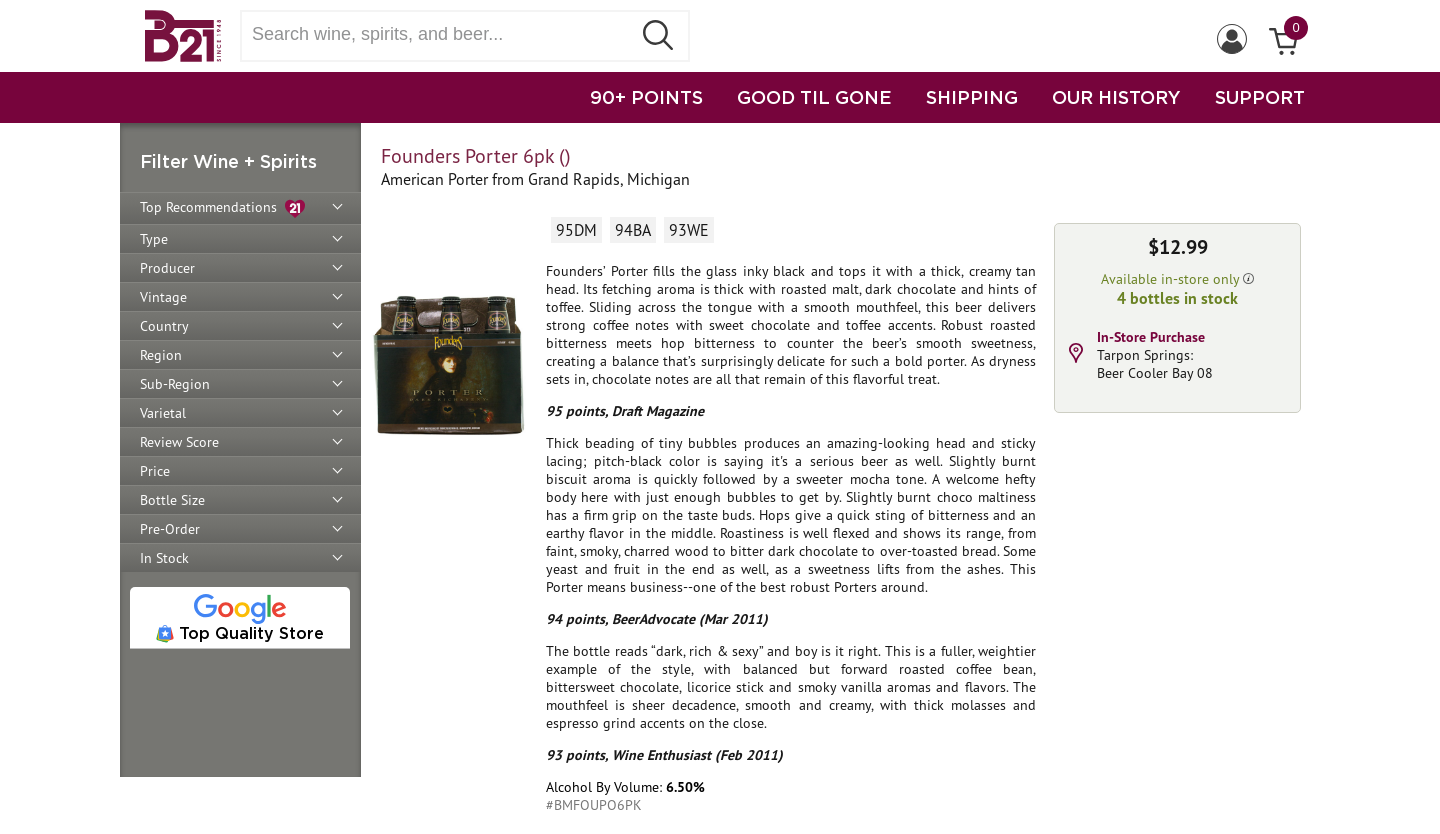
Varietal (163, 413)
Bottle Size (172, 500)
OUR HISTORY (1116, 97)
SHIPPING (972, 97)
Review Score (179, 442)
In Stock (164, 558)
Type (154, 239)
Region (161, 355)
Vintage (163, 297)
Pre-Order (170, 529)
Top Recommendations (222, 208)
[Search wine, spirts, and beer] (442, 34)
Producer (167, 268)
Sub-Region (175, 384)
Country (164, 326)
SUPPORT (1260, 97)
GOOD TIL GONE (814, 97)
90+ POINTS (646, 97)
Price (155, 471)
